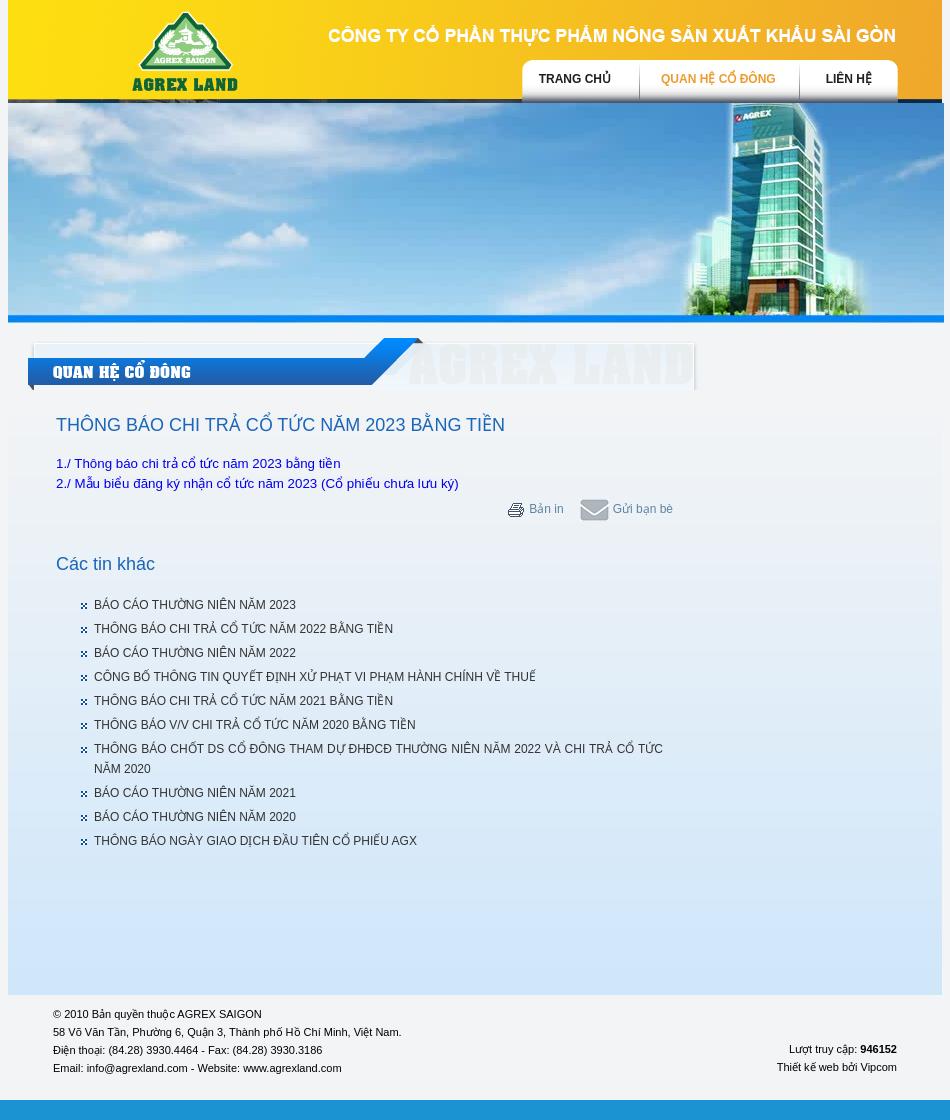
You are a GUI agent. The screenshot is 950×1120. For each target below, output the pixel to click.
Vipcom (879, 1067)
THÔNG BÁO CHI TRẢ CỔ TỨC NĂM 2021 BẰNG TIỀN (243, 701)
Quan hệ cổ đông (718, 79)
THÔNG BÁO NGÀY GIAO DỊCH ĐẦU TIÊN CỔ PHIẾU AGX (255, 841)
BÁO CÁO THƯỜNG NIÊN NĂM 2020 (195, 817)
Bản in (535, 509)
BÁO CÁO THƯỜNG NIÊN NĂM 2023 (195, 605)
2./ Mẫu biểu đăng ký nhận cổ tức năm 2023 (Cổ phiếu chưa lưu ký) (257, 483)
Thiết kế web (808, 1067)
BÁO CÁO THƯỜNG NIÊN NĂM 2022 (195, 653)
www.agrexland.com (292, 1068)
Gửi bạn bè (626, 509)
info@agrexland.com (137, 1068)
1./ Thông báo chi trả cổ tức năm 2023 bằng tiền (198, 463)
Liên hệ (849, 79)
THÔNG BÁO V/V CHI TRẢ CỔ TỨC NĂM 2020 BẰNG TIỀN (255, 725)
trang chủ (575, 79)
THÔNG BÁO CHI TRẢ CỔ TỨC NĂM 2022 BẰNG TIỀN (243, 629)
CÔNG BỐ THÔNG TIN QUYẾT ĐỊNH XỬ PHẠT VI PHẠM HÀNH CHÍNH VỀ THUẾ (315, 677)
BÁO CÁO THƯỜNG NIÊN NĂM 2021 (195, 793)
